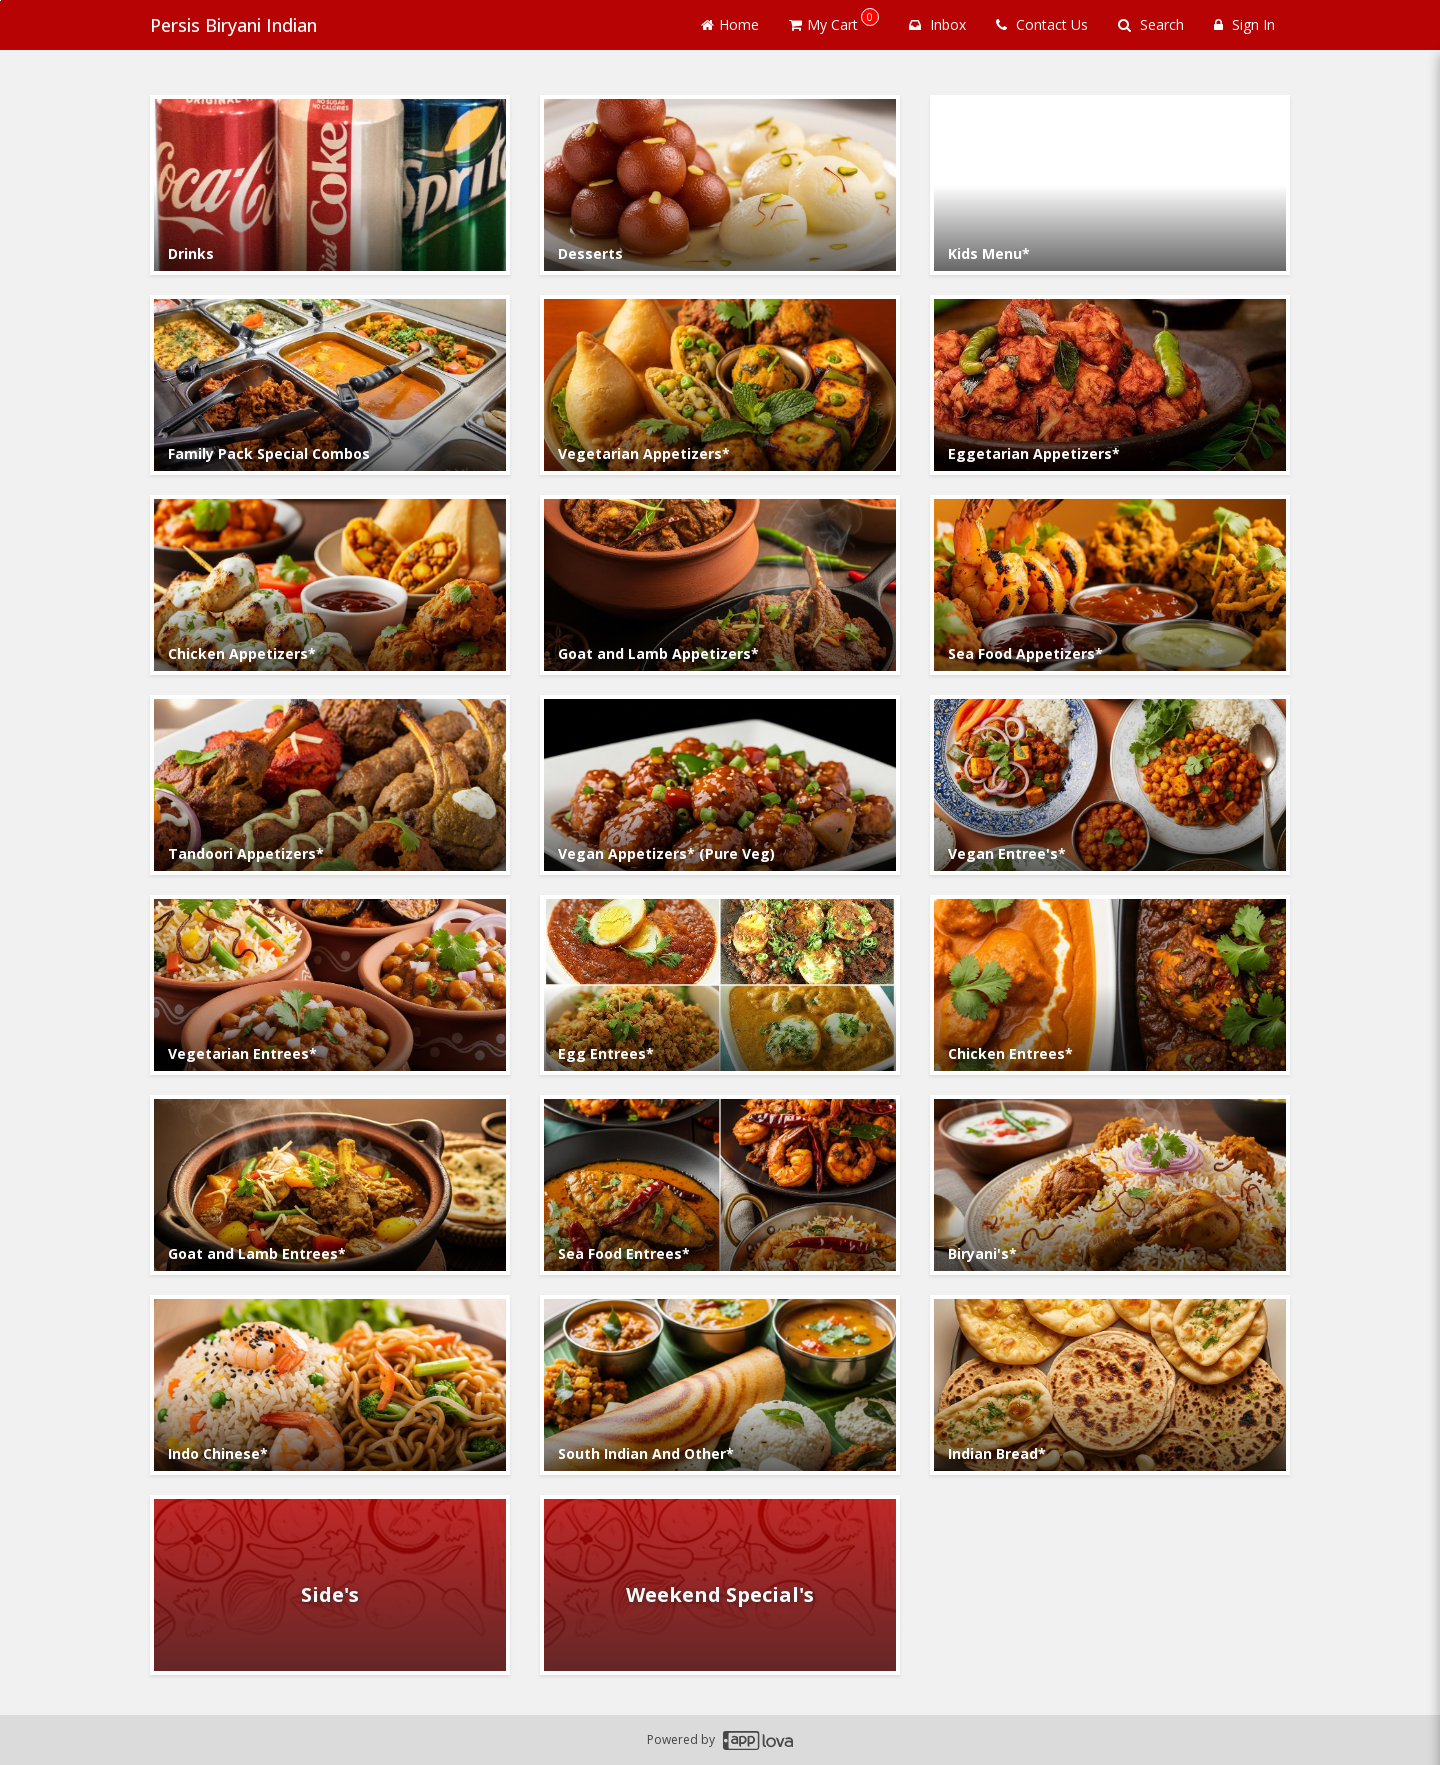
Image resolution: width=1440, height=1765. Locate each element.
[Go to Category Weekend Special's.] (720, 1585)
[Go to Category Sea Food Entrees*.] (720, 1185)
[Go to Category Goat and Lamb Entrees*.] (330, 1185)
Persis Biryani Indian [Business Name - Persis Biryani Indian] (233, 25)
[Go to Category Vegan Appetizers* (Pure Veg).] (720, 785)
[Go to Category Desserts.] (720, 185)
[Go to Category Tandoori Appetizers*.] (330, 785)
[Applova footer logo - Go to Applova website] (758, 1740)
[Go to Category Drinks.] (330, 185)
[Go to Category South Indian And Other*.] (720, 1385)
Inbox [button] (937, 24)
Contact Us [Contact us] (1042, 24)
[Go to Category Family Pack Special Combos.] (330, 385)
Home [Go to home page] (730, 24)
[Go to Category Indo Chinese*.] (330, 1385)
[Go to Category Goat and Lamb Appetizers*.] (720, 585)
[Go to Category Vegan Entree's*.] (1110, 785)
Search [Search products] (1151, 24)
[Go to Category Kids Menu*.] (1110, 185)
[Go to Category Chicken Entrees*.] (1110, 985)
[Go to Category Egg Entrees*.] (720, 985)
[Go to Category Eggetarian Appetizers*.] (1110, 385)
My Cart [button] (834, 21)
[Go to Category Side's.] (330, 1585)
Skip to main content (0, 0)
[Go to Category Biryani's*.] (1110, 1185)
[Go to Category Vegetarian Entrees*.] (330, 985)
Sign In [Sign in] (1244, 24)
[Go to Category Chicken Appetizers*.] (330, 585)
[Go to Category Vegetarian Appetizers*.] (720, 385)
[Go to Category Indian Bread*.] (1110, 1385)
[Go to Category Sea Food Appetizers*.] (1110, 585)
